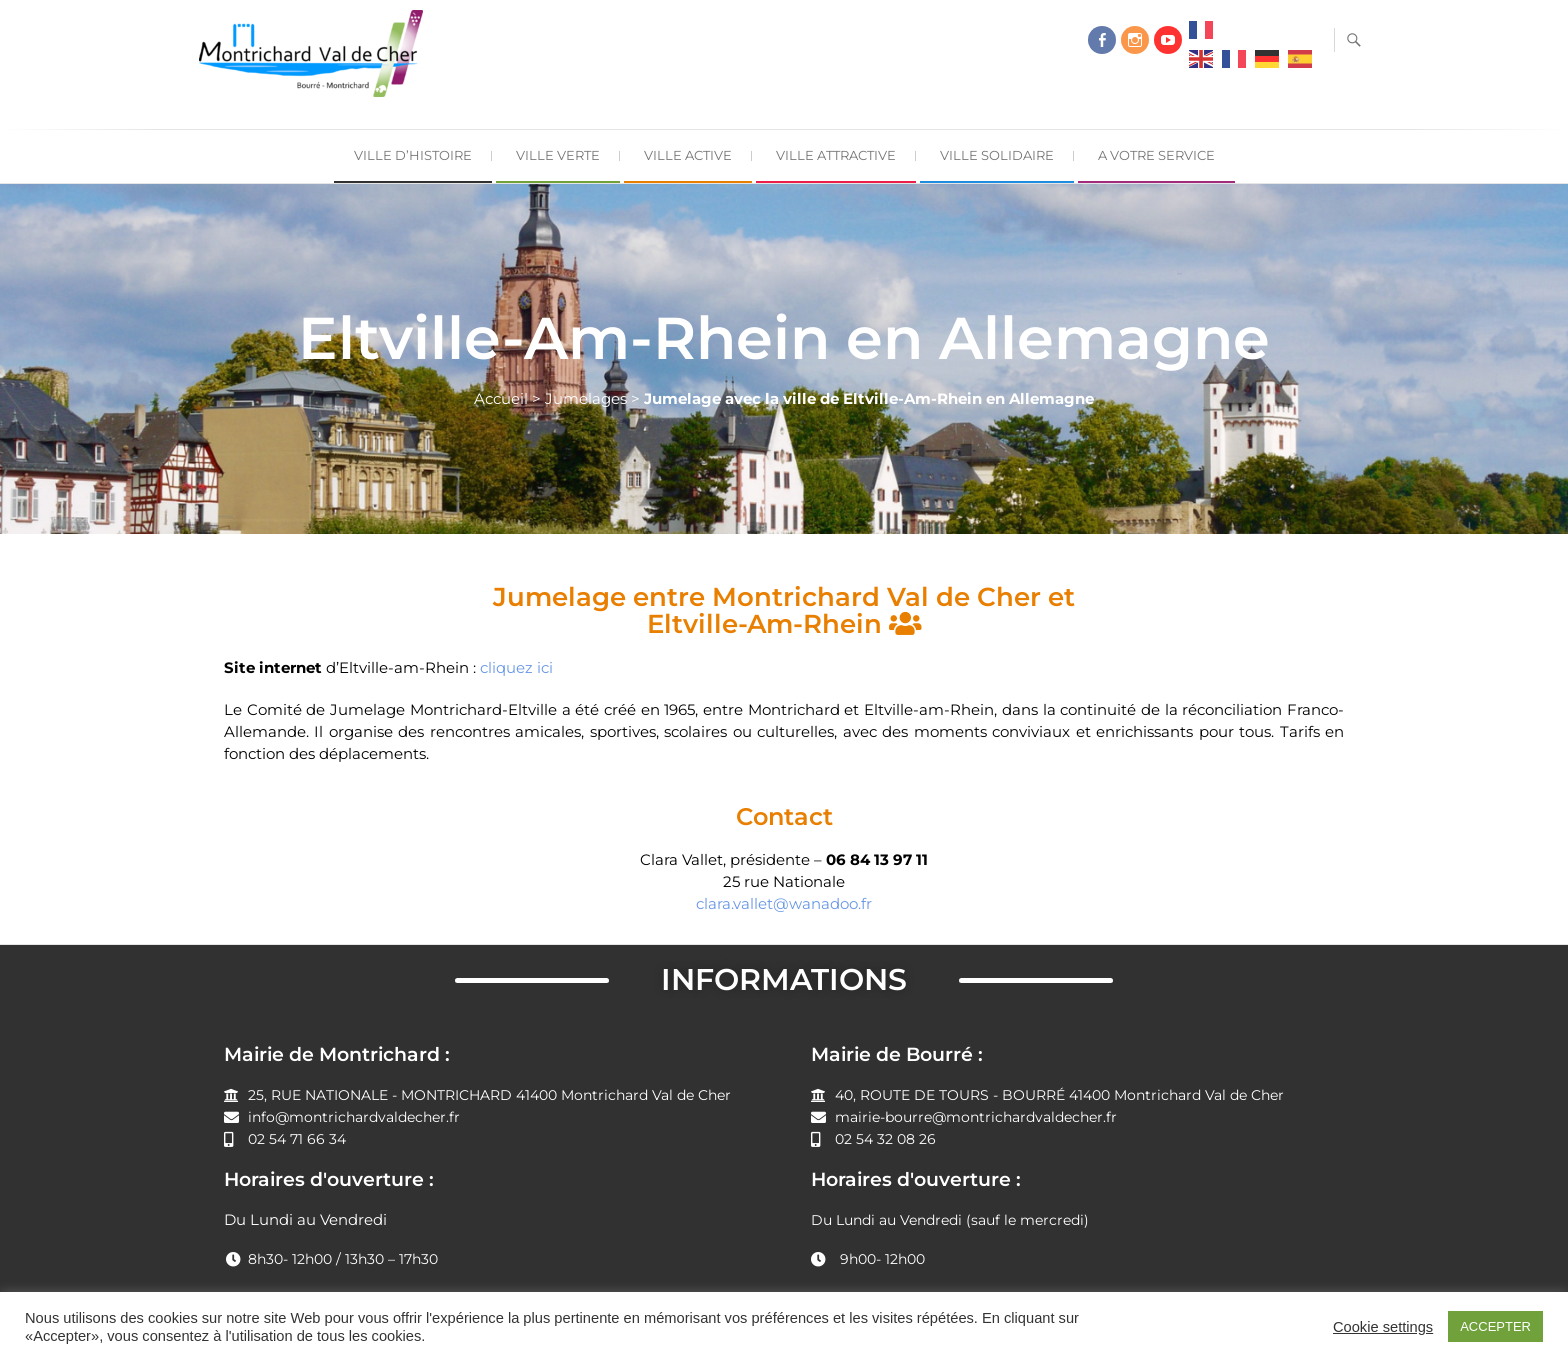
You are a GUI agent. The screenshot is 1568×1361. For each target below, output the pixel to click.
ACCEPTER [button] (1495, 1326)
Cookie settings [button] (1383, 1327)
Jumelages (586, 398)
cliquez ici (516, 667)
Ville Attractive (836, 155)
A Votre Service (1156, 155)
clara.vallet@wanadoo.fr (784, 903)
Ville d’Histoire (413, 155)
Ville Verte (558, 155)
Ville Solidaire (997, 155)
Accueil (501, 398)
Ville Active (688, 155)
